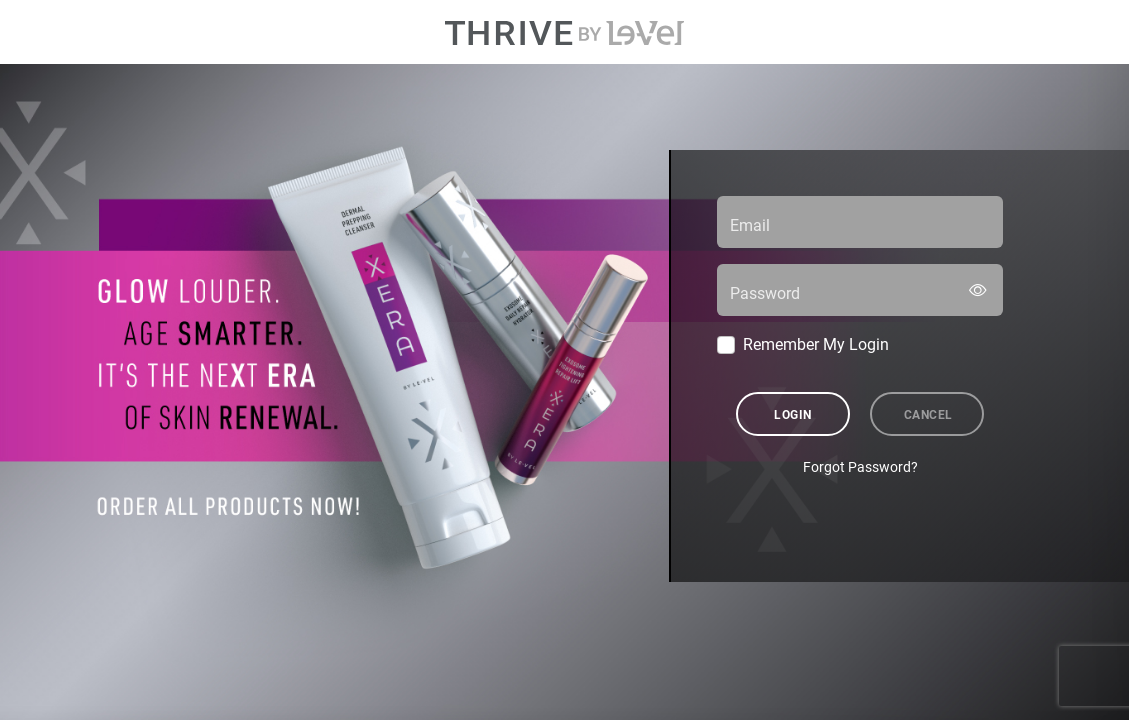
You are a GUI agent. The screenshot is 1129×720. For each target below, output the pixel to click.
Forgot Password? (860, 466)
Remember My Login (816, 343)
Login (792, 414)
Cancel (928, 414)
